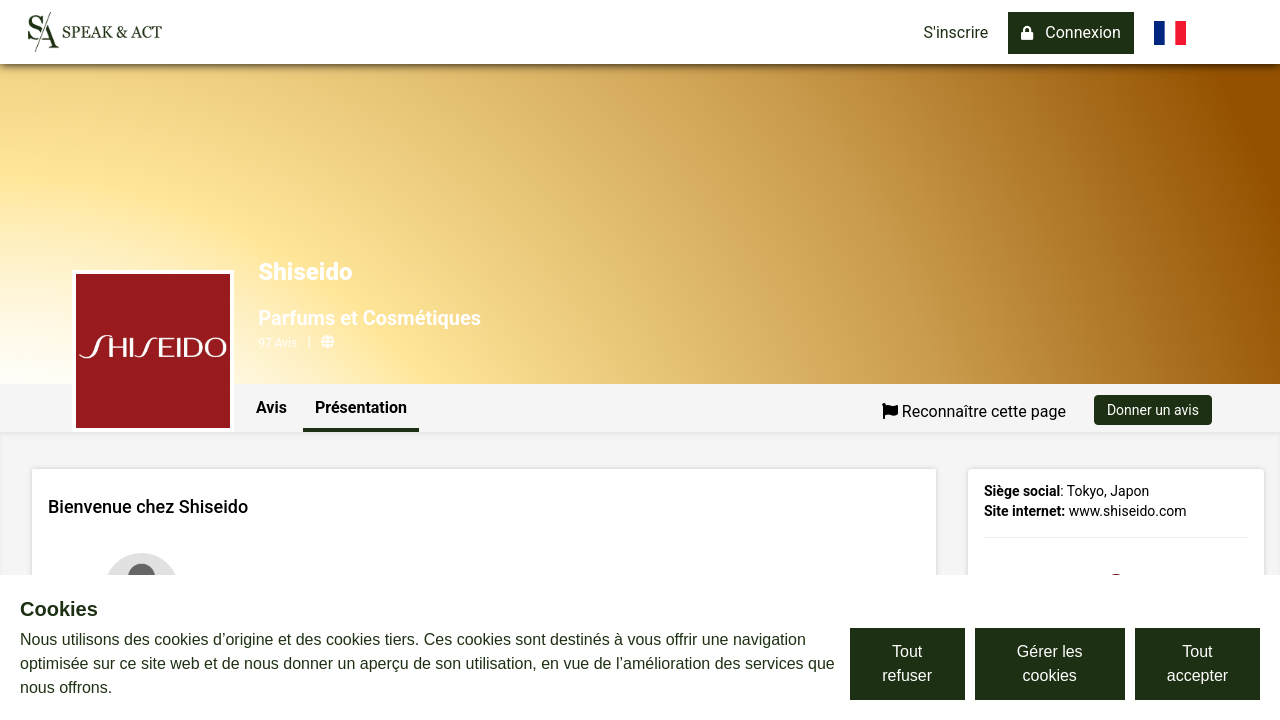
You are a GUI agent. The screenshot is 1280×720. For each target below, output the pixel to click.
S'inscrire (956, 32)
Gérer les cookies (1050, 663)
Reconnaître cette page (974, 411)
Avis (271, 407)
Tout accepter (1197, 663)
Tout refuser (907, 663)
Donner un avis (1153, 410)
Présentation (361, 407)
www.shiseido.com (1128, 511)
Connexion (1070, 32)
